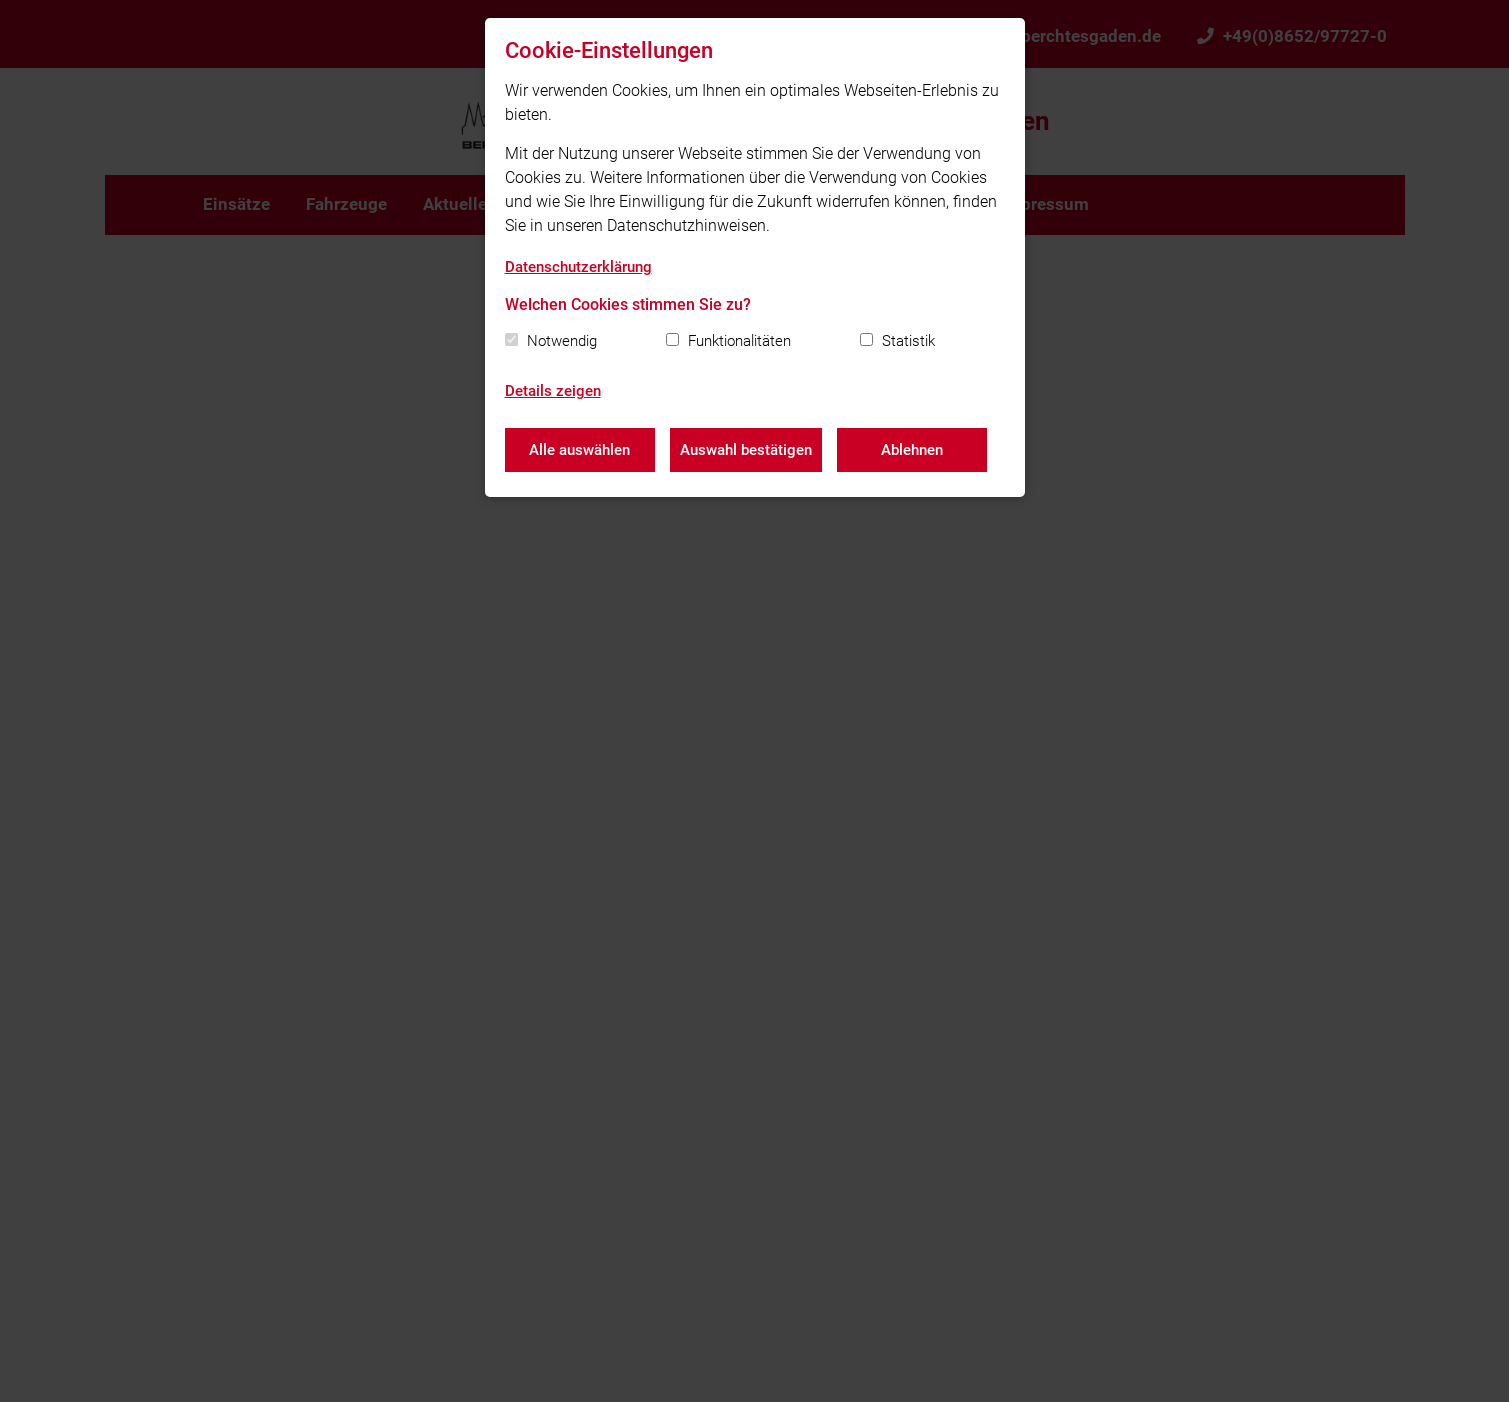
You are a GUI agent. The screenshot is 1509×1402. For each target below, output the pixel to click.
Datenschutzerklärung (578, 267)
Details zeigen (553, 391)
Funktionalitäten (739, 341)
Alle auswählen (579, 450)
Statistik (908, 341)
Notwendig (562, 341)
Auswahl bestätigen (746, 450)
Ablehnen (912, 450)
